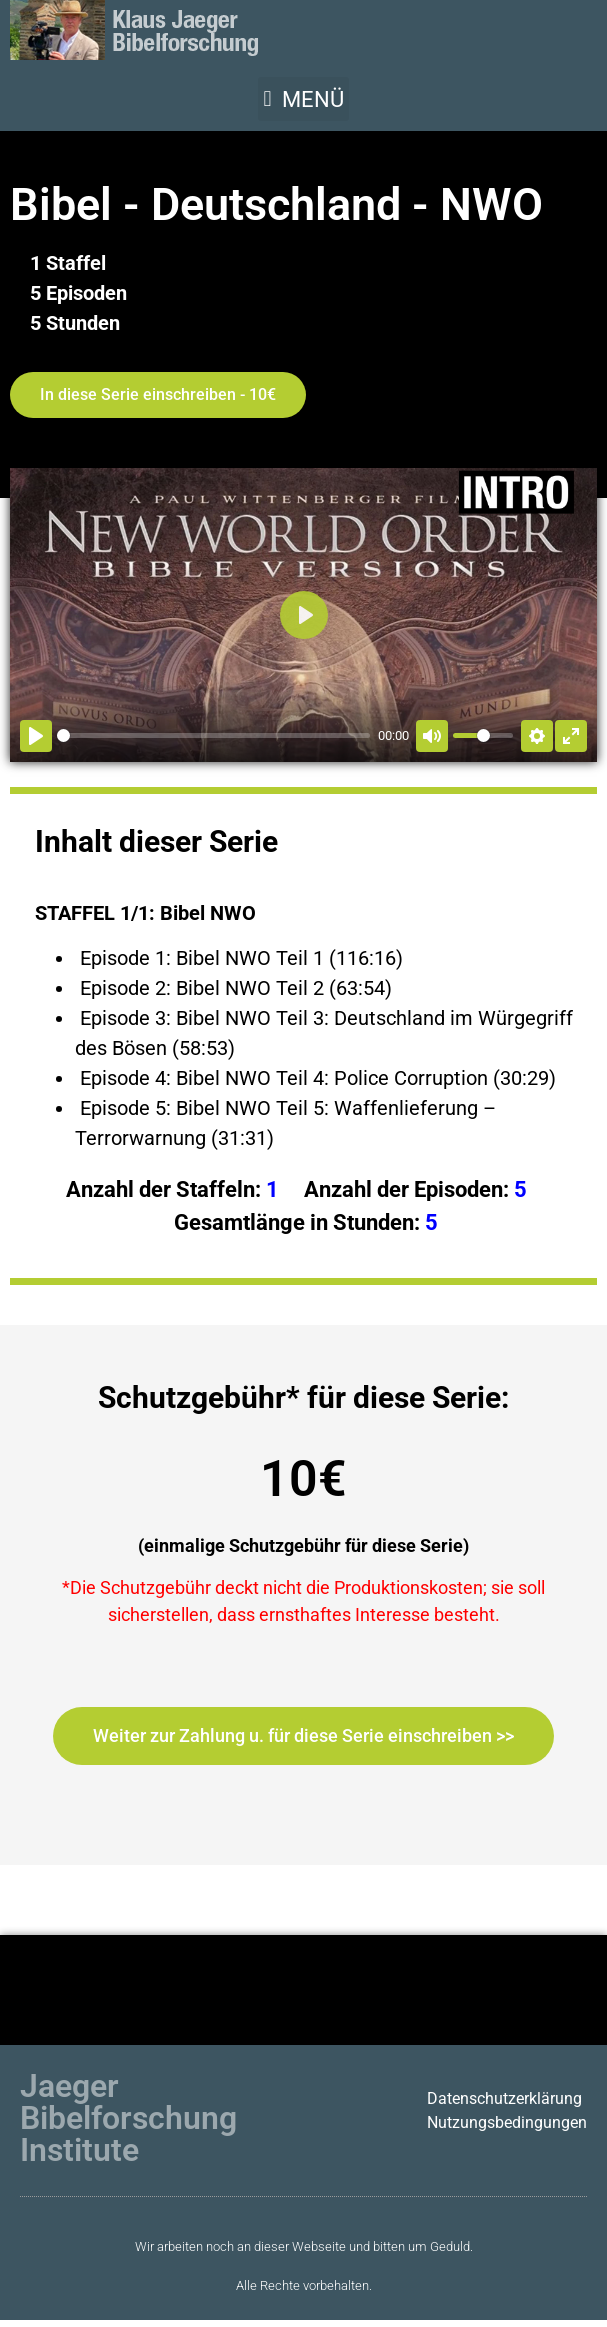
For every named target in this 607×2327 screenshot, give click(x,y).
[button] (303, 99)
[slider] (213, 735)
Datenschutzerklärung (504, 2098)
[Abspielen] (36, 736)
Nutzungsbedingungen (507, 2122)
